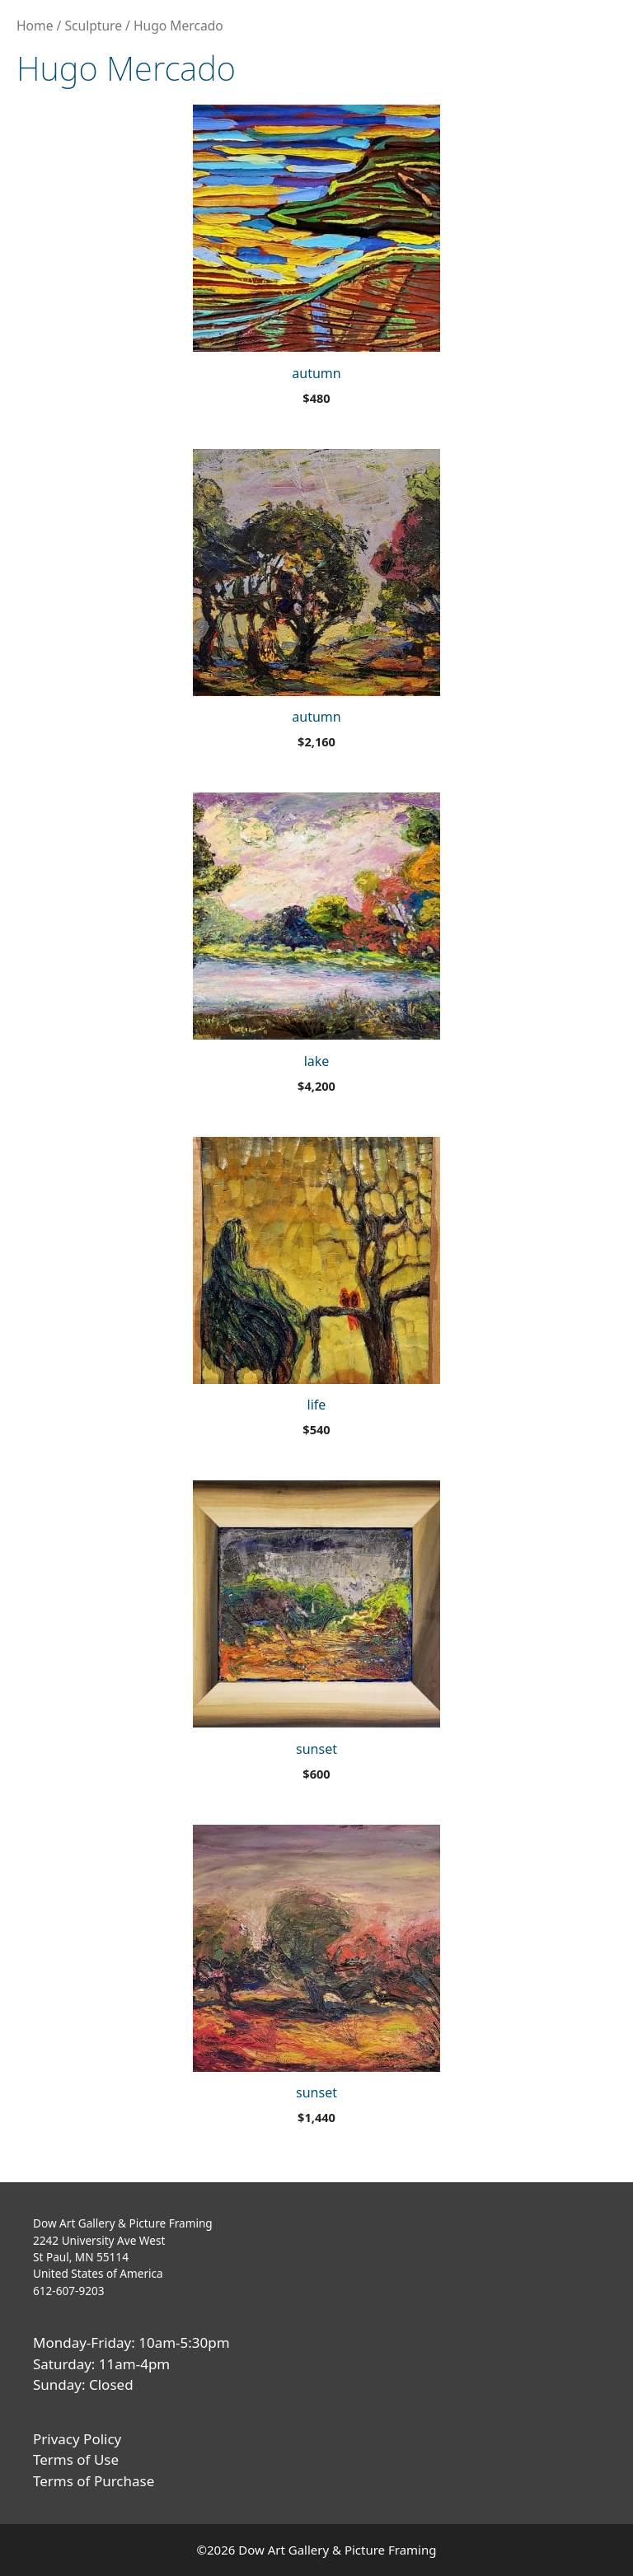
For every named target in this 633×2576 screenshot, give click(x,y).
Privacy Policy (77, 2438)
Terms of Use (76, 2459)
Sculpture (93, 25)
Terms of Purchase (93, 2480)
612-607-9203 (69, 2290)
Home (34, 25)
